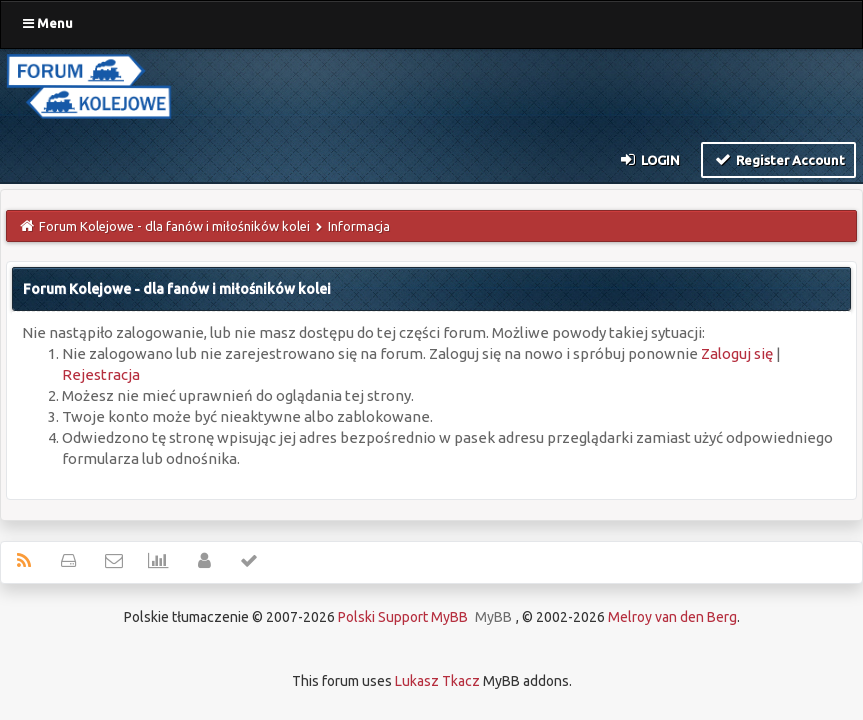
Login (649, 159)
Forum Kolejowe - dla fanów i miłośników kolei (174, 226)
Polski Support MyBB (403, 617)
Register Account (778, 159)
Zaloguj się (737, 353)
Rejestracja (101, 374)
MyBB (493, 617)
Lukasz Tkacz (437, 681)
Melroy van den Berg (672, 617)
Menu (48, 23)
